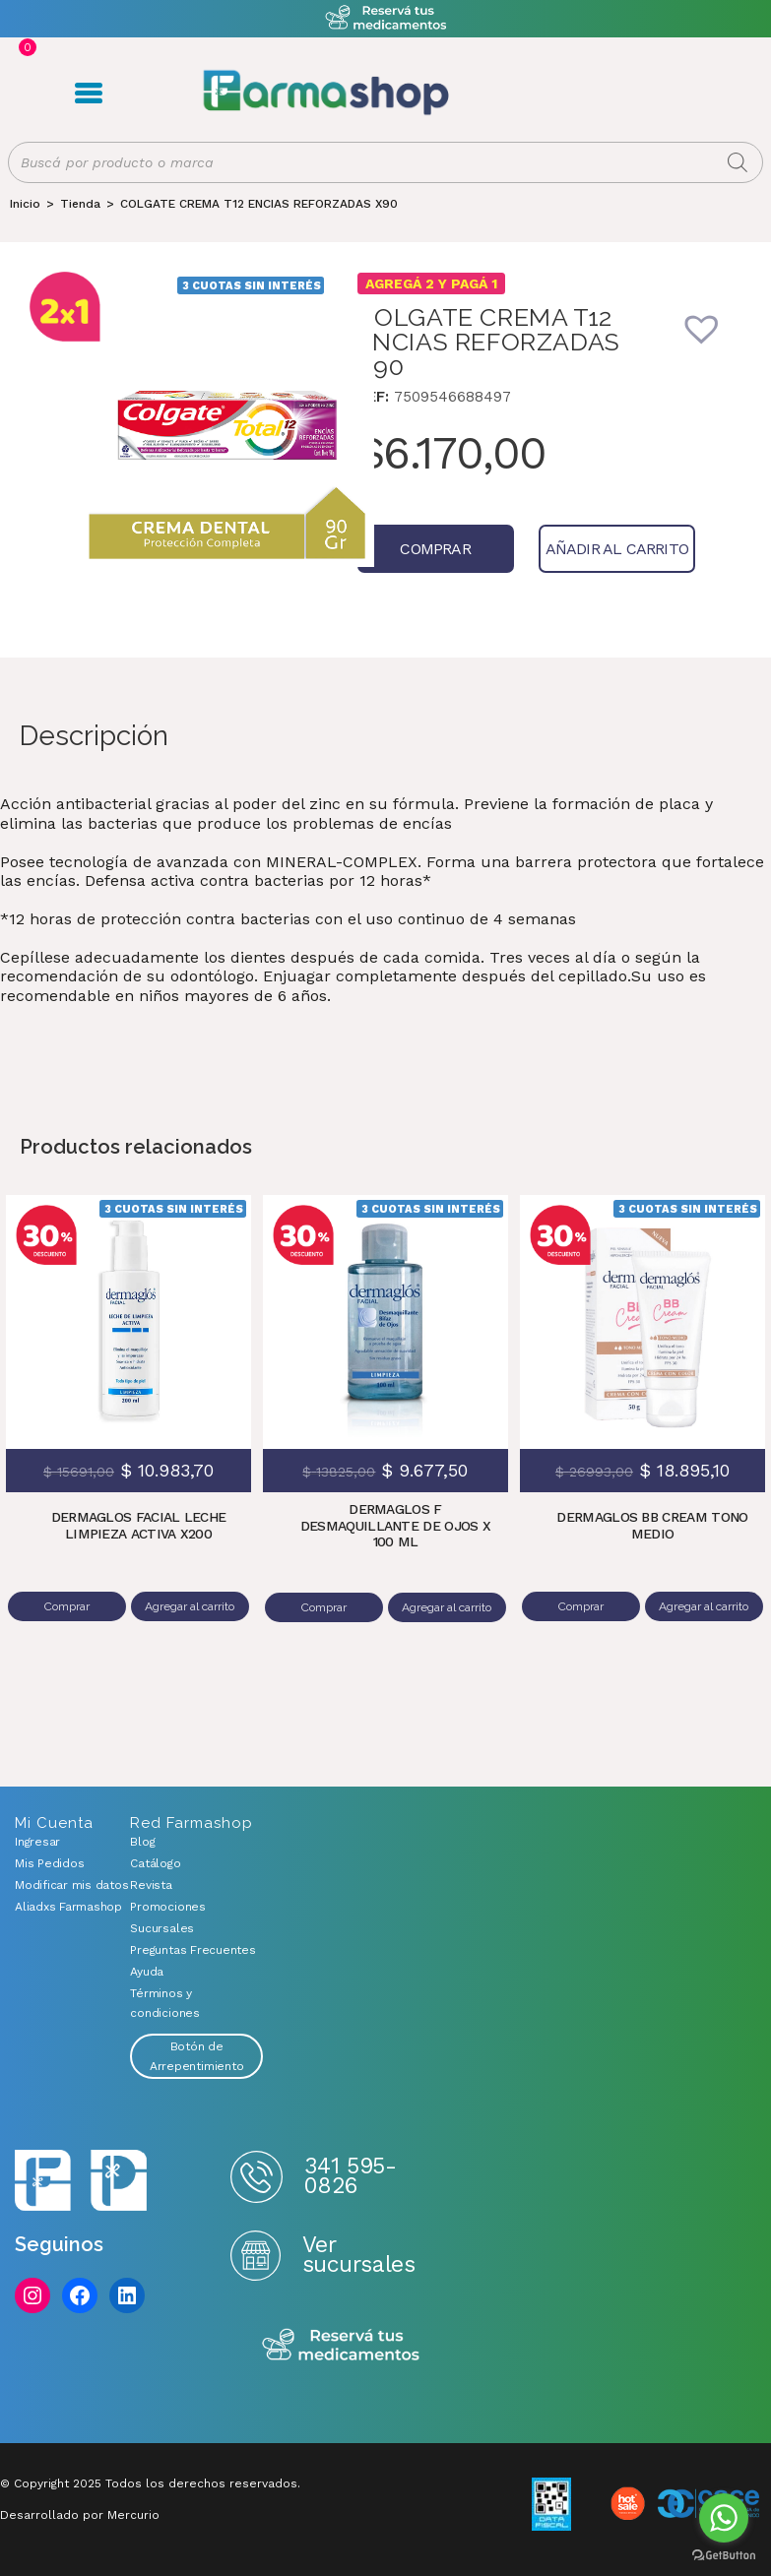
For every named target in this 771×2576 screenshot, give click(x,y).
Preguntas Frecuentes (192, 1951)
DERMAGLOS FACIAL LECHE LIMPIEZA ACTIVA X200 (138, 1530)
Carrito (598, 95)
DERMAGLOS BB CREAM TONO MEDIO (652, 1530)
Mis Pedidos (49, 1864)
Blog (142, 1843)
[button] (714, 347)
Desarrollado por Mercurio (80, 2516)
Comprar (424, 553)
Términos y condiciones (164, 2004)
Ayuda (146, 1972)
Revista (150, 1886)
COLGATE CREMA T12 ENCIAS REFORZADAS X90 (259, 209)
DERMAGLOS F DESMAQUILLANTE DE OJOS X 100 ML (394, 1532)
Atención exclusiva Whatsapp (385, 18)
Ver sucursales (358, 2255)
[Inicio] (25, 209)
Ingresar (37, 1843)
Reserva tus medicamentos (340, 2347)
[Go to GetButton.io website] (723, 2555)
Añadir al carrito (584, 553)
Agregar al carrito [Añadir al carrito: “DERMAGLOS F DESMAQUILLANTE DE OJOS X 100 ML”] (445, 1613)
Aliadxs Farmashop (57, 1908)
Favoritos (628, 95)
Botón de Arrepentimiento (196, 2057)
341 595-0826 (350, 2177)
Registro (565, 95)
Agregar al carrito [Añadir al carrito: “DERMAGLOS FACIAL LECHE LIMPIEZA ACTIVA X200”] (188, 1612)
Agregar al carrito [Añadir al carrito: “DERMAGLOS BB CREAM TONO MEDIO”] (702, 1612)
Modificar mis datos (57, 1886)
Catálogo (155, 1864)
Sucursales (162, 1929)
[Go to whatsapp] (723, 2518)
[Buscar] (737, 167)
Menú (83, 95)
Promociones (167, 1908)
